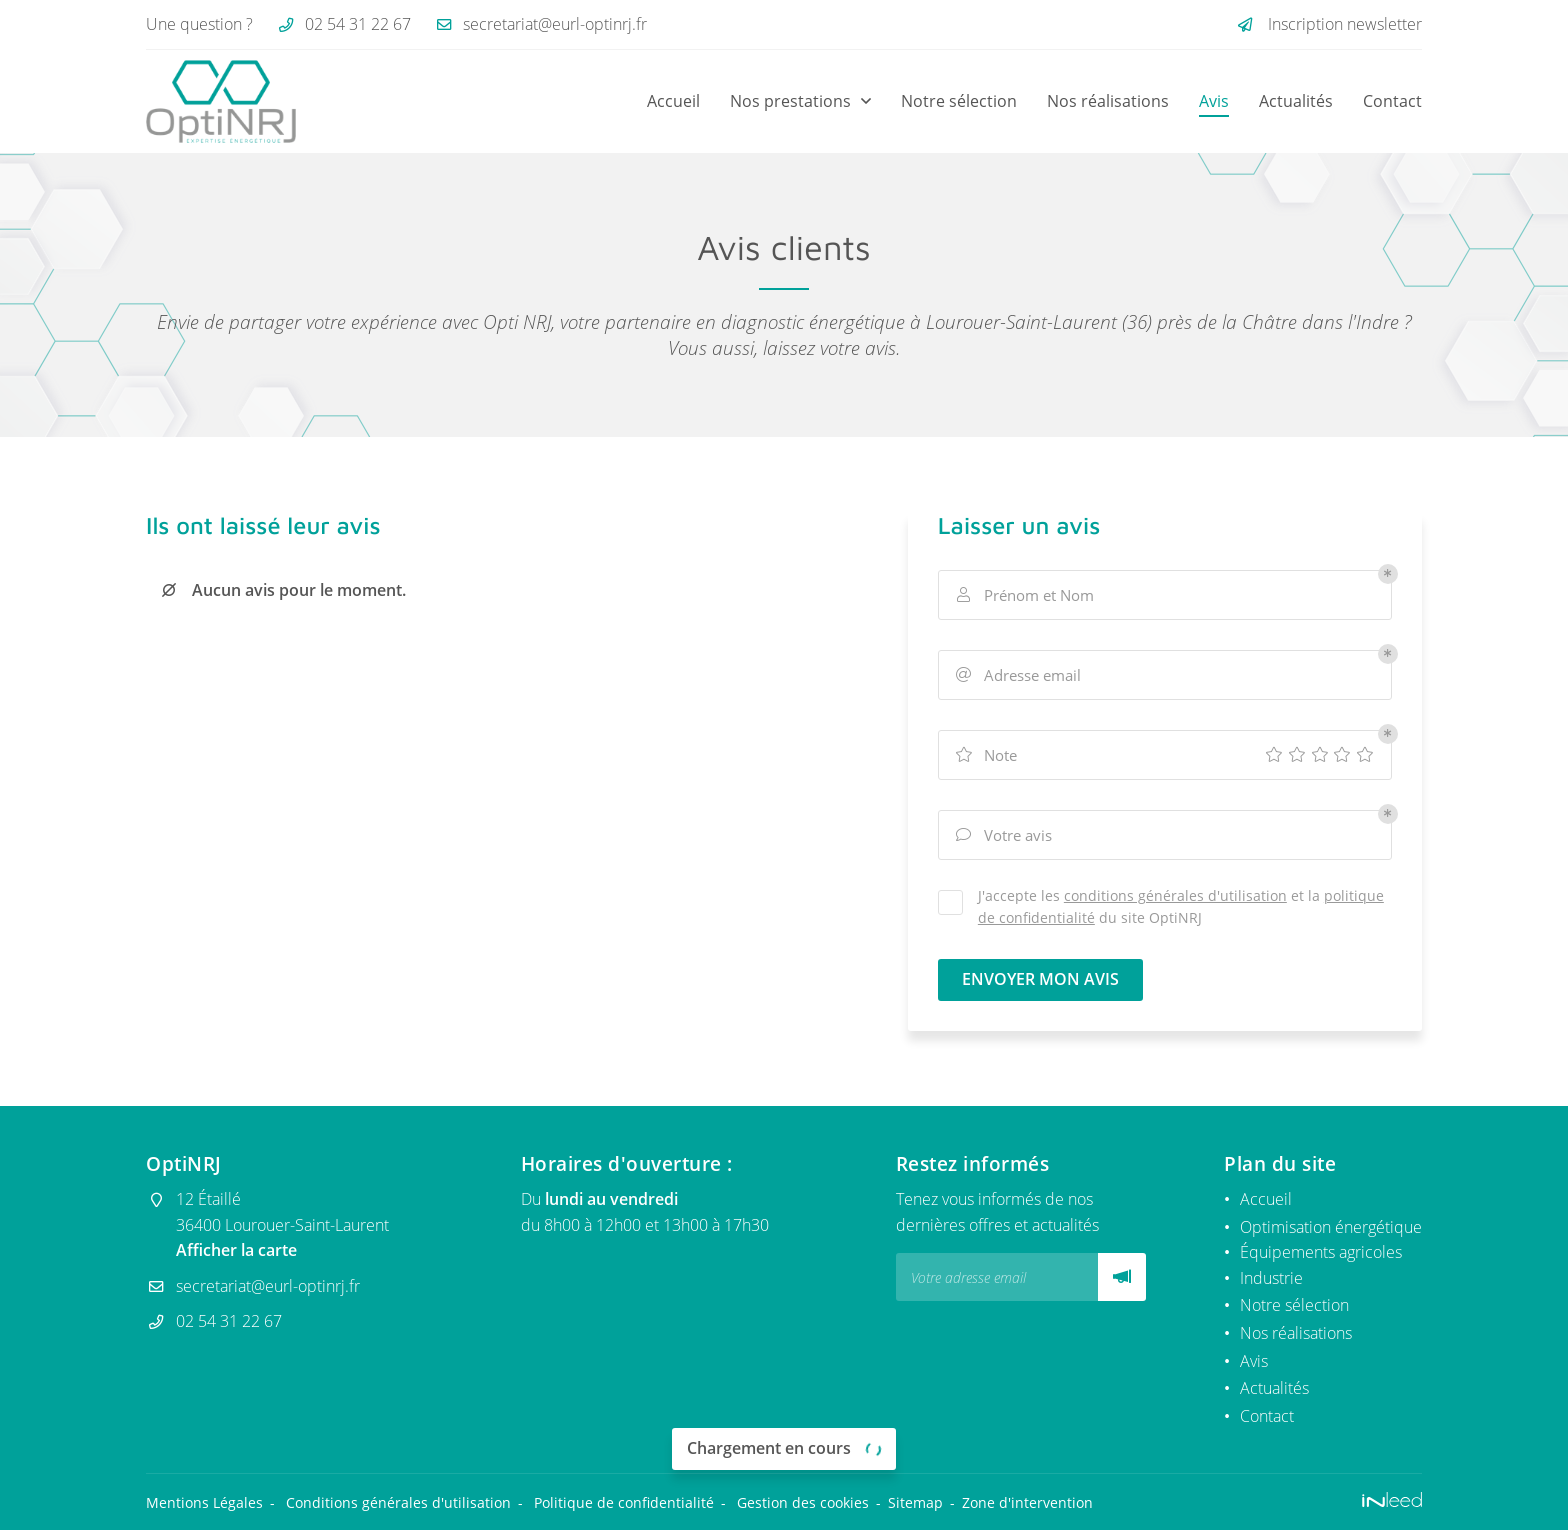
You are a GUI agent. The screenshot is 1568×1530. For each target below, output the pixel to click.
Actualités (1296, 101)
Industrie (1271, 1278)
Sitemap (915, 1502)
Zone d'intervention (1027, 1502)
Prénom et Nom (1024, 595)
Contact (1392, 101)
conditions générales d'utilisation (1175, 895)
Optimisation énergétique (1331, 1227)
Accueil (673, 101)
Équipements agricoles (1321, 1252)
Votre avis (1003, 835)
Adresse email (1017, 675)
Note (985, 755)
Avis (1214, 101)
